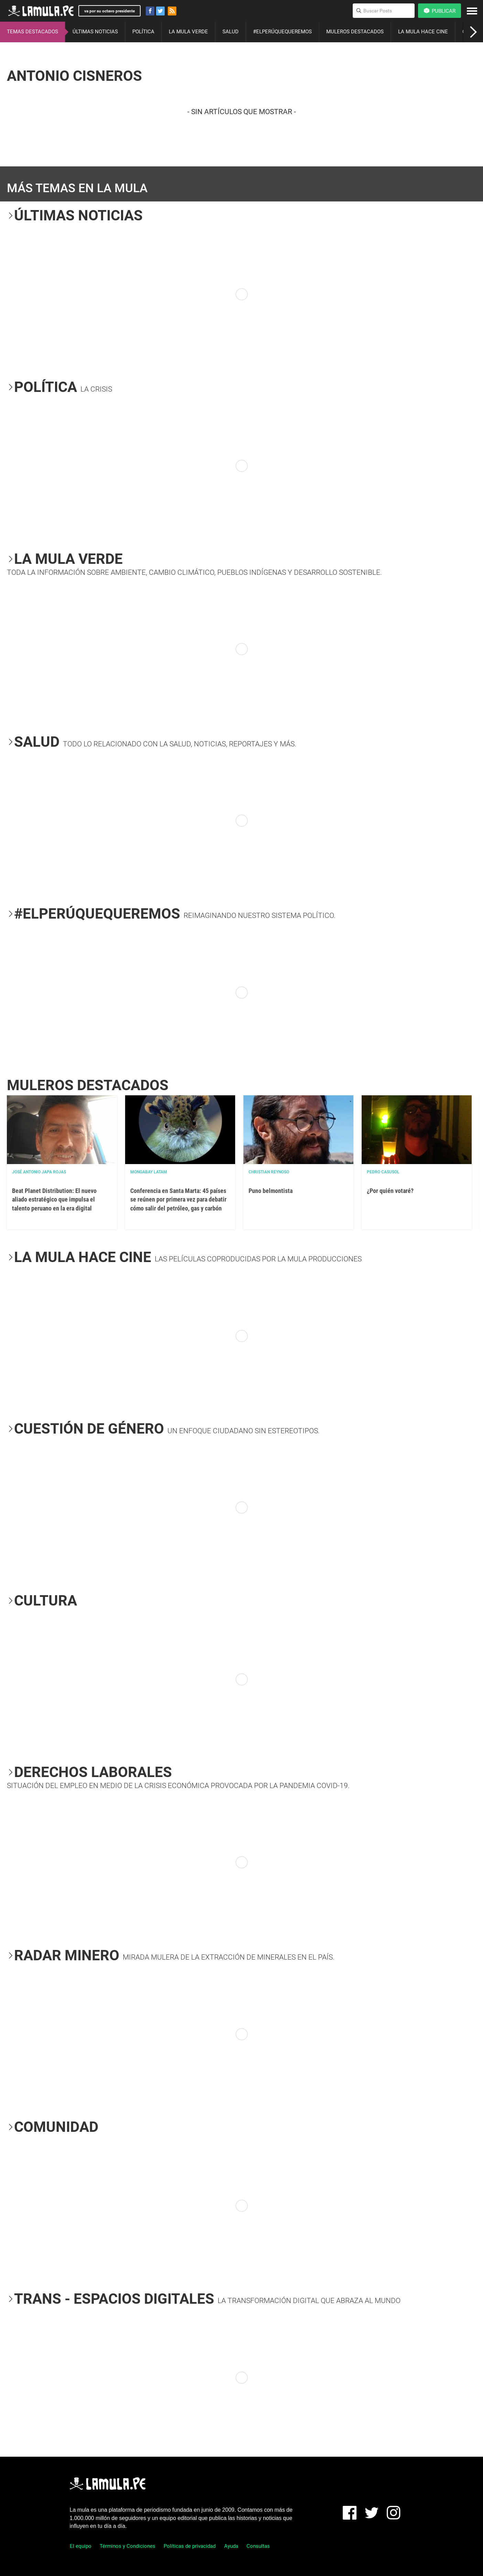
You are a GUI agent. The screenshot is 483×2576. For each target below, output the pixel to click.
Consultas (258, 2546)
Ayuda (231, 2546)
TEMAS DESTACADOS (32, 32)
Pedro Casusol (383, 1172)
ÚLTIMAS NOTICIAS (95, 32)
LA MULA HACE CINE (423, 32)
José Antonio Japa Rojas (39, 1172)
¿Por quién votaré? (390, 1190)
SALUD (230, 32)
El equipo (80, 2546)
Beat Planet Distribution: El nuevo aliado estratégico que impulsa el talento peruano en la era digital (54, 1199)
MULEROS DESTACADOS (355, 32)
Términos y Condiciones (127, 2546)
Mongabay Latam (148, 1172)
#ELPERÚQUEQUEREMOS (282, 32)
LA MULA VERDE (188, 32)
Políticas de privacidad (190, 2546)
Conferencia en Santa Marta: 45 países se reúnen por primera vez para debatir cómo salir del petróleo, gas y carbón (178, 1199)
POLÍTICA (143, 32)
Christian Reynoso (269, 1172)
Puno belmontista (271, 1190)
